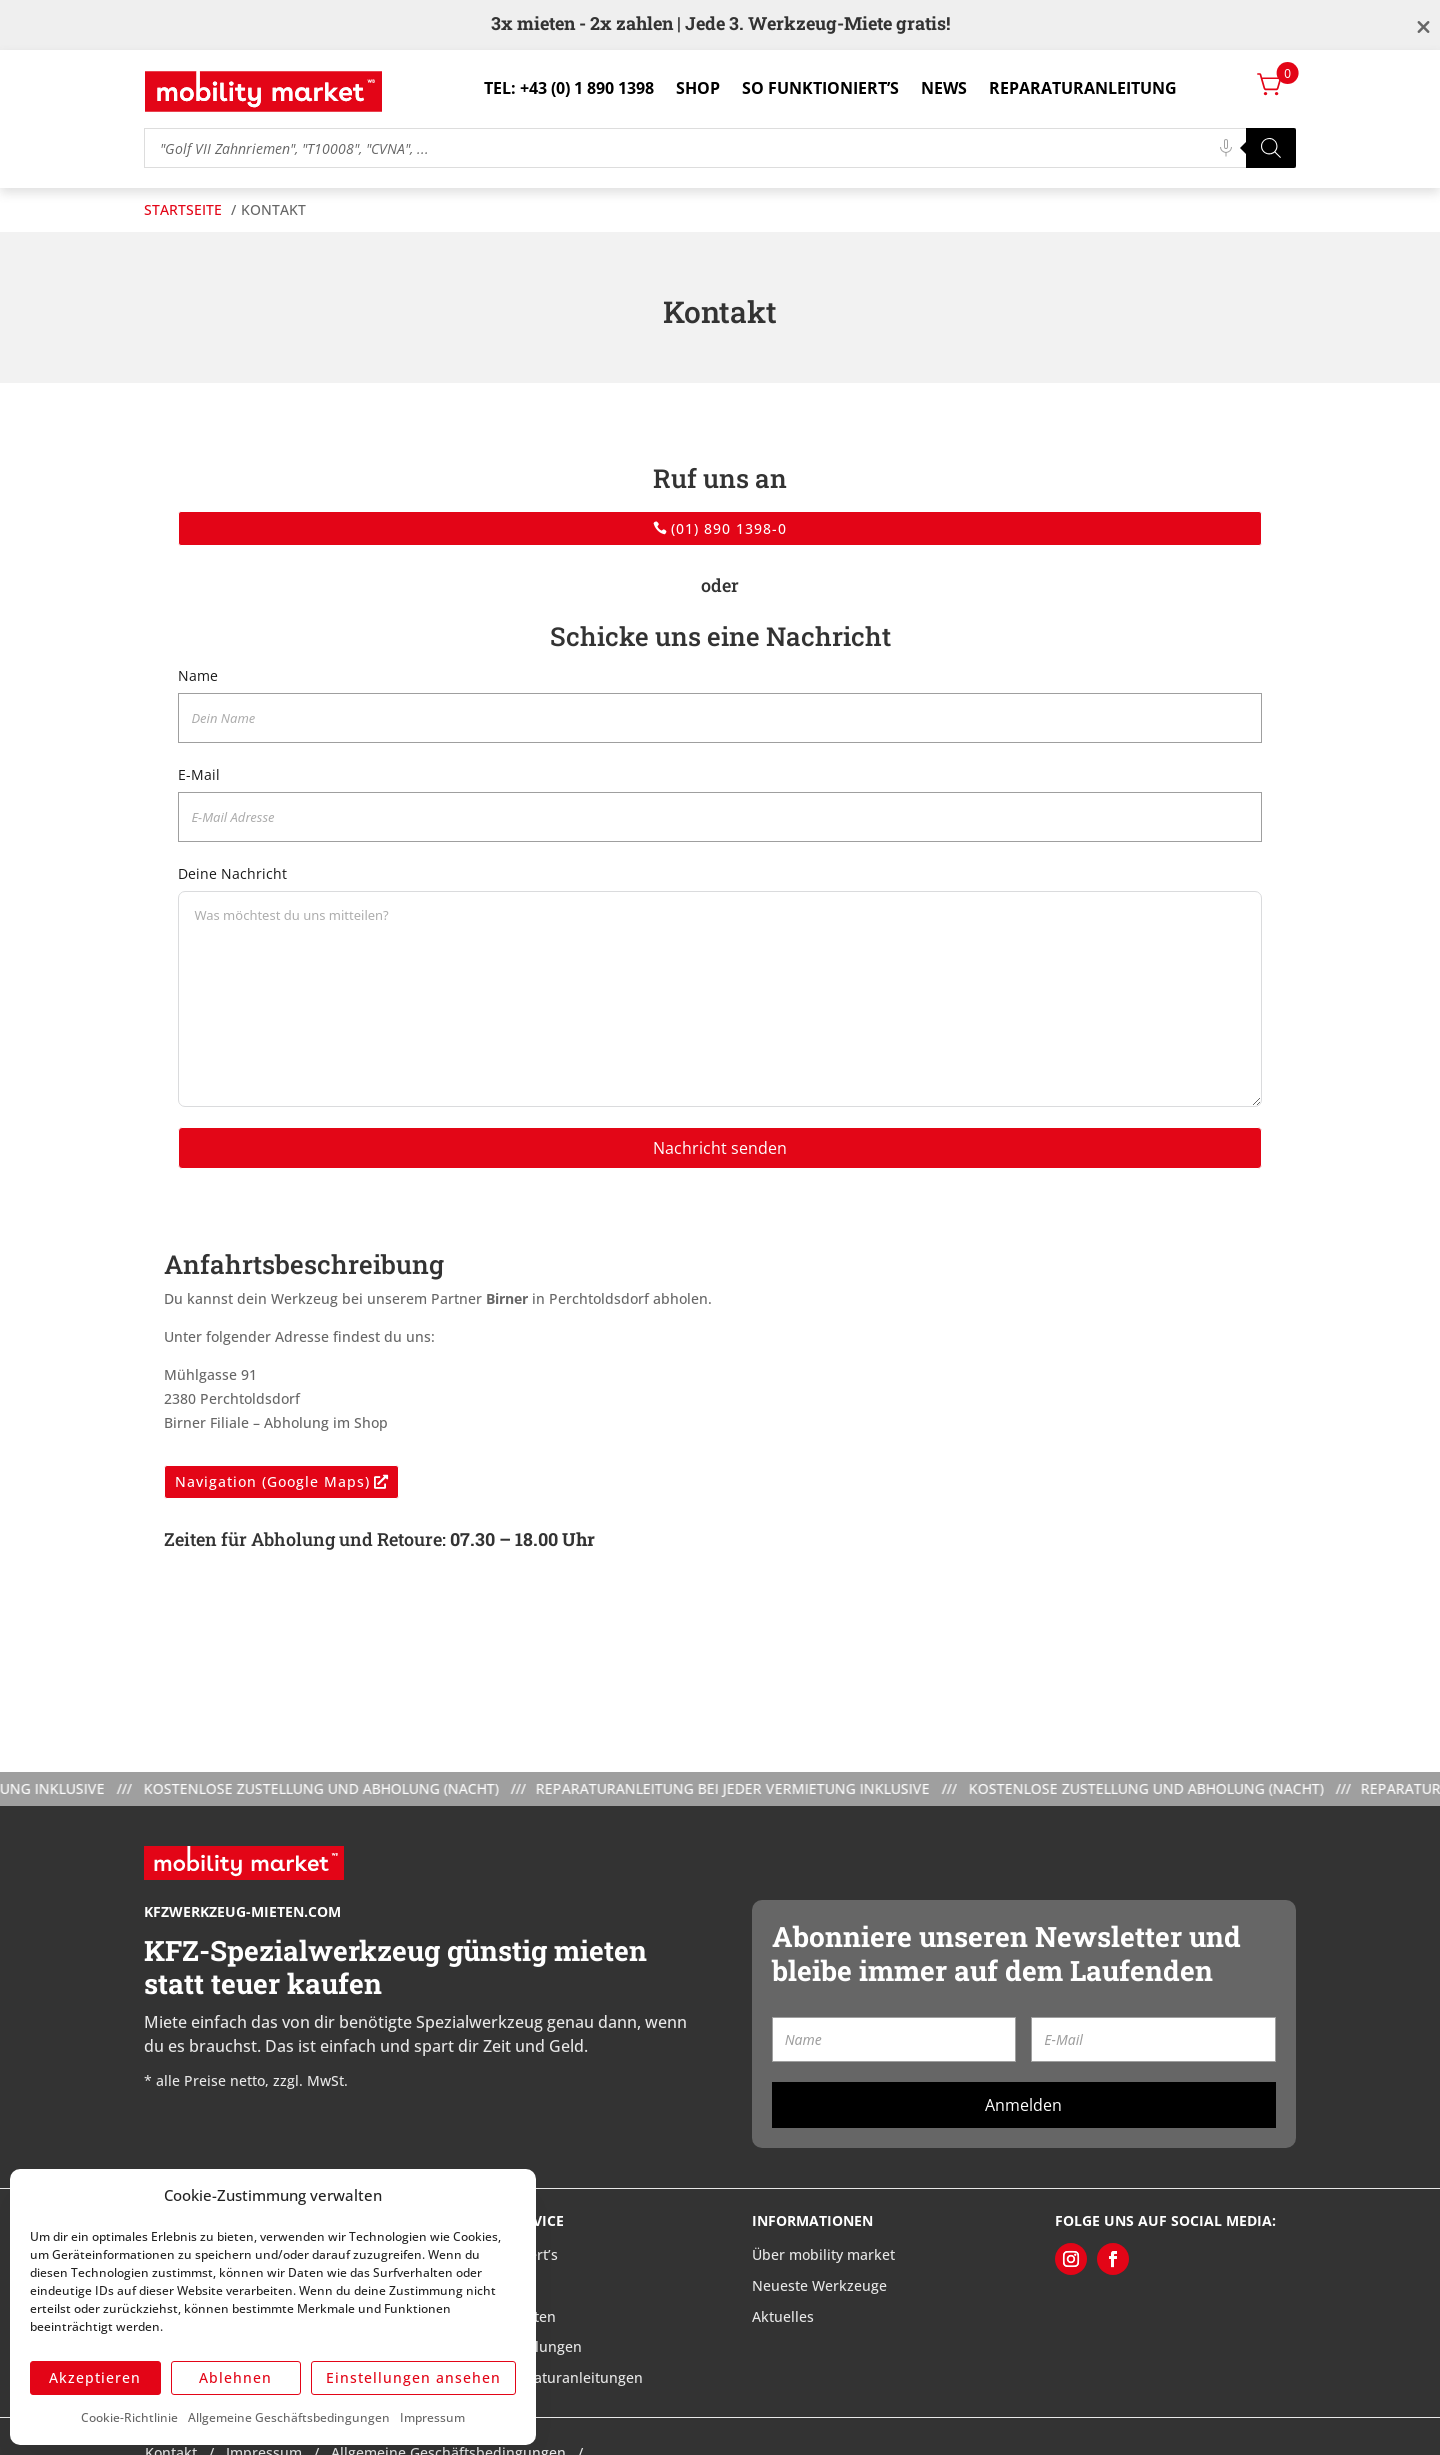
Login (1213, 88)
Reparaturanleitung (1083, 88)
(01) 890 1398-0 (729, 528)
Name (198, 675)
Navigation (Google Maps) (272, 1481)
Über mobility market (823, 2254)
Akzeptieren (95, 2377)
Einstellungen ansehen (413, 2377)
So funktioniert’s (820, 88)
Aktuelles (783, 2316)
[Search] (1271, 148)
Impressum (432, 2417)
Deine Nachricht (232, 873)
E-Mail (199, 774)
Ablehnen (235, 2377)
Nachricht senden (720, 1148)
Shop (698, 88)
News (944, 88)
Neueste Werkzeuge (819, 2285)
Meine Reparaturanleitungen (545, 2377)
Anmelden (1023, 2105)
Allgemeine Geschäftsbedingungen (289, 2417)
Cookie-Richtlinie (129, 2417)
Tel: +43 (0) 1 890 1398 (569, 88)
